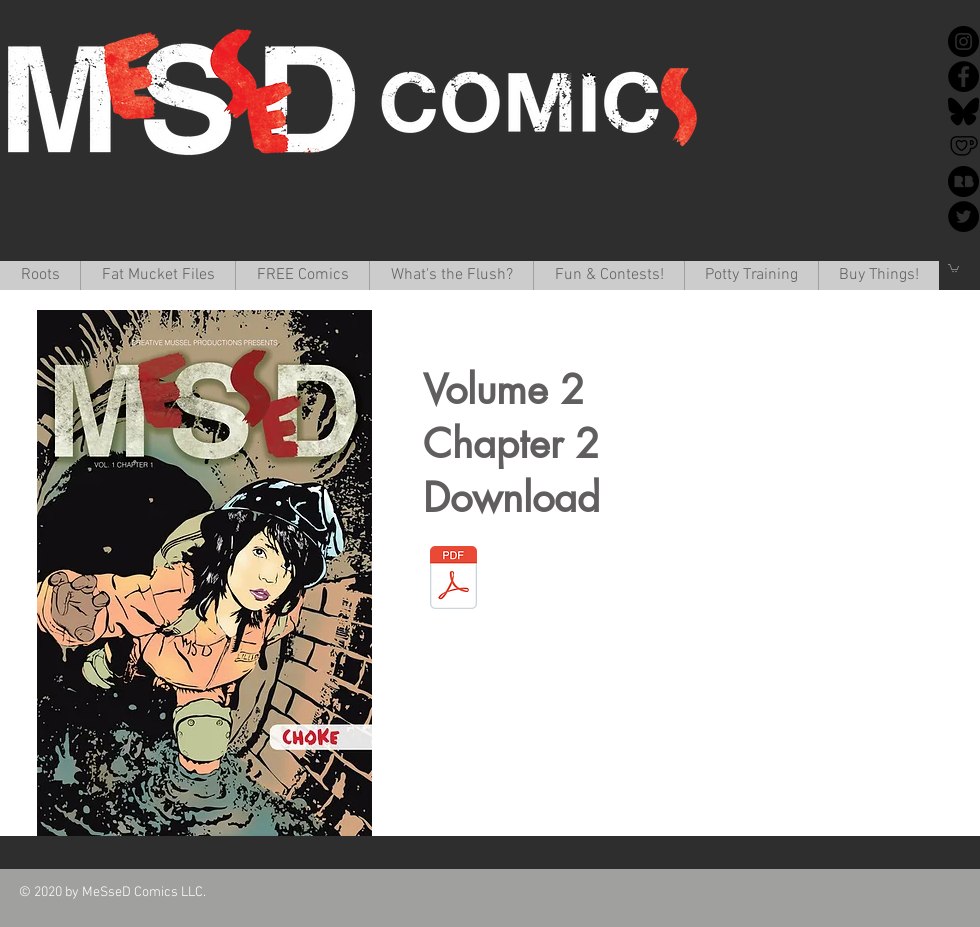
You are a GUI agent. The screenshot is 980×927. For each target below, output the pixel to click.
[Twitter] (963, 216)
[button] (157, 275)
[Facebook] (963, 76)
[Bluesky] (963, 111)
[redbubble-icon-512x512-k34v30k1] (963, 181)
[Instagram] (963, 41)
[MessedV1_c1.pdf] (453, 580)
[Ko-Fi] (963, 146)
